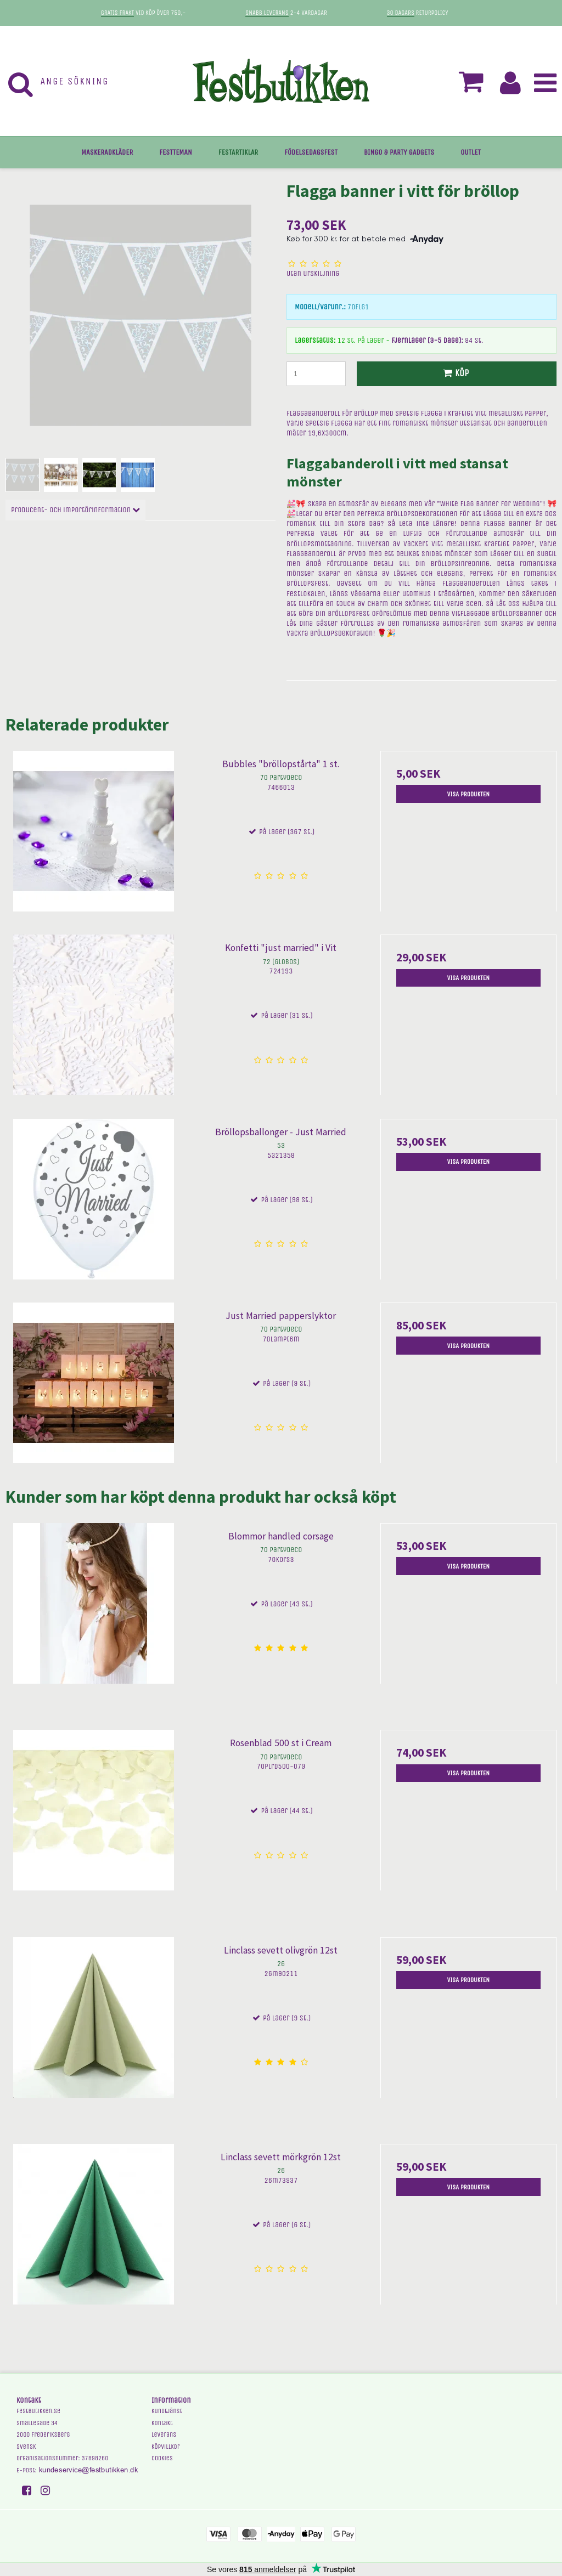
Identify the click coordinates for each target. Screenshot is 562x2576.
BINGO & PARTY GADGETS (399, 152)
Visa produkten (468, 794)
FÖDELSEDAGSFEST (311, 152)
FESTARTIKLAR (238, 152)
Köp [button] (454, 373)
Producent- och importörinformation (75, 509)
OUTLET (470, 152)
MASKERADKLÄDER (107, 152)
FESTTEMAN (175, 152)
